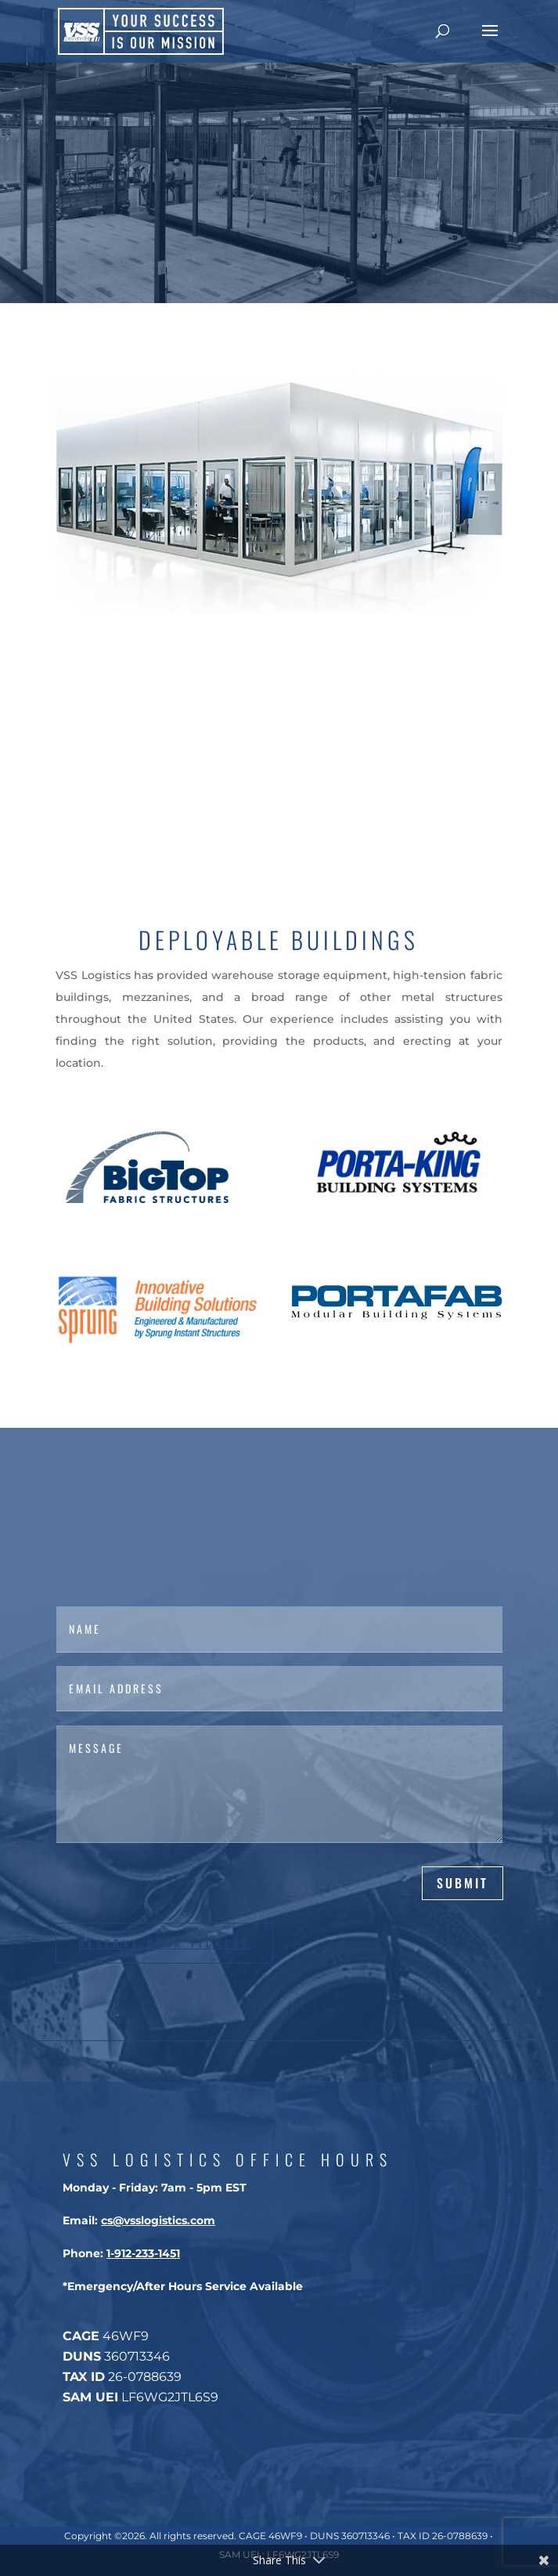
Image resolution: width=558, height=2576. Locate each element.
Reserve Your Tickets (164, 1943)
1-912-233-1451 (143, 2253)
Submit (462, 1882)
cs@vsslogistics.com (158, 2220)
